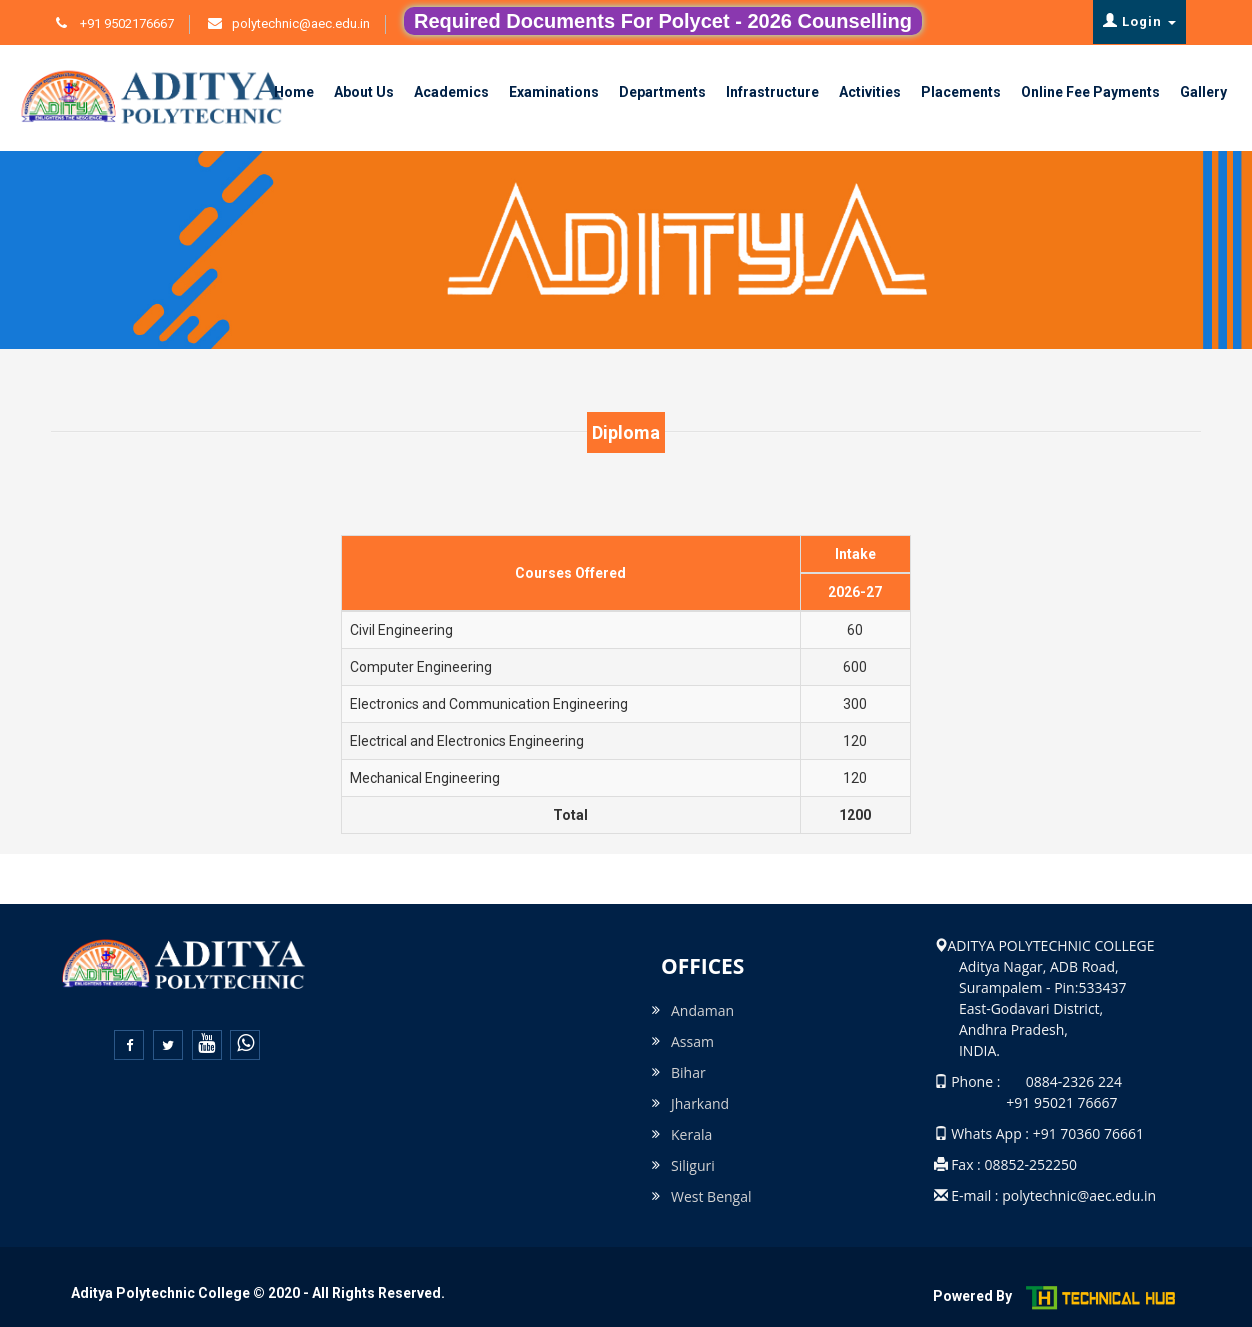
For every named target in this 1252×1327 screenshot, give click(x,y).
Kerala (691, 1134)
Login (1139, 21)
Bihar (688, 1072)
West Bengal (711, 1196)
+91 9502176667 (125, 23)
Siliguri (693, 1165)
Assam (692, 1041)
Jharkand (700, 1103)
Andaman (702, 1010)
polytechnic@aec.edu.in (301, 23)
